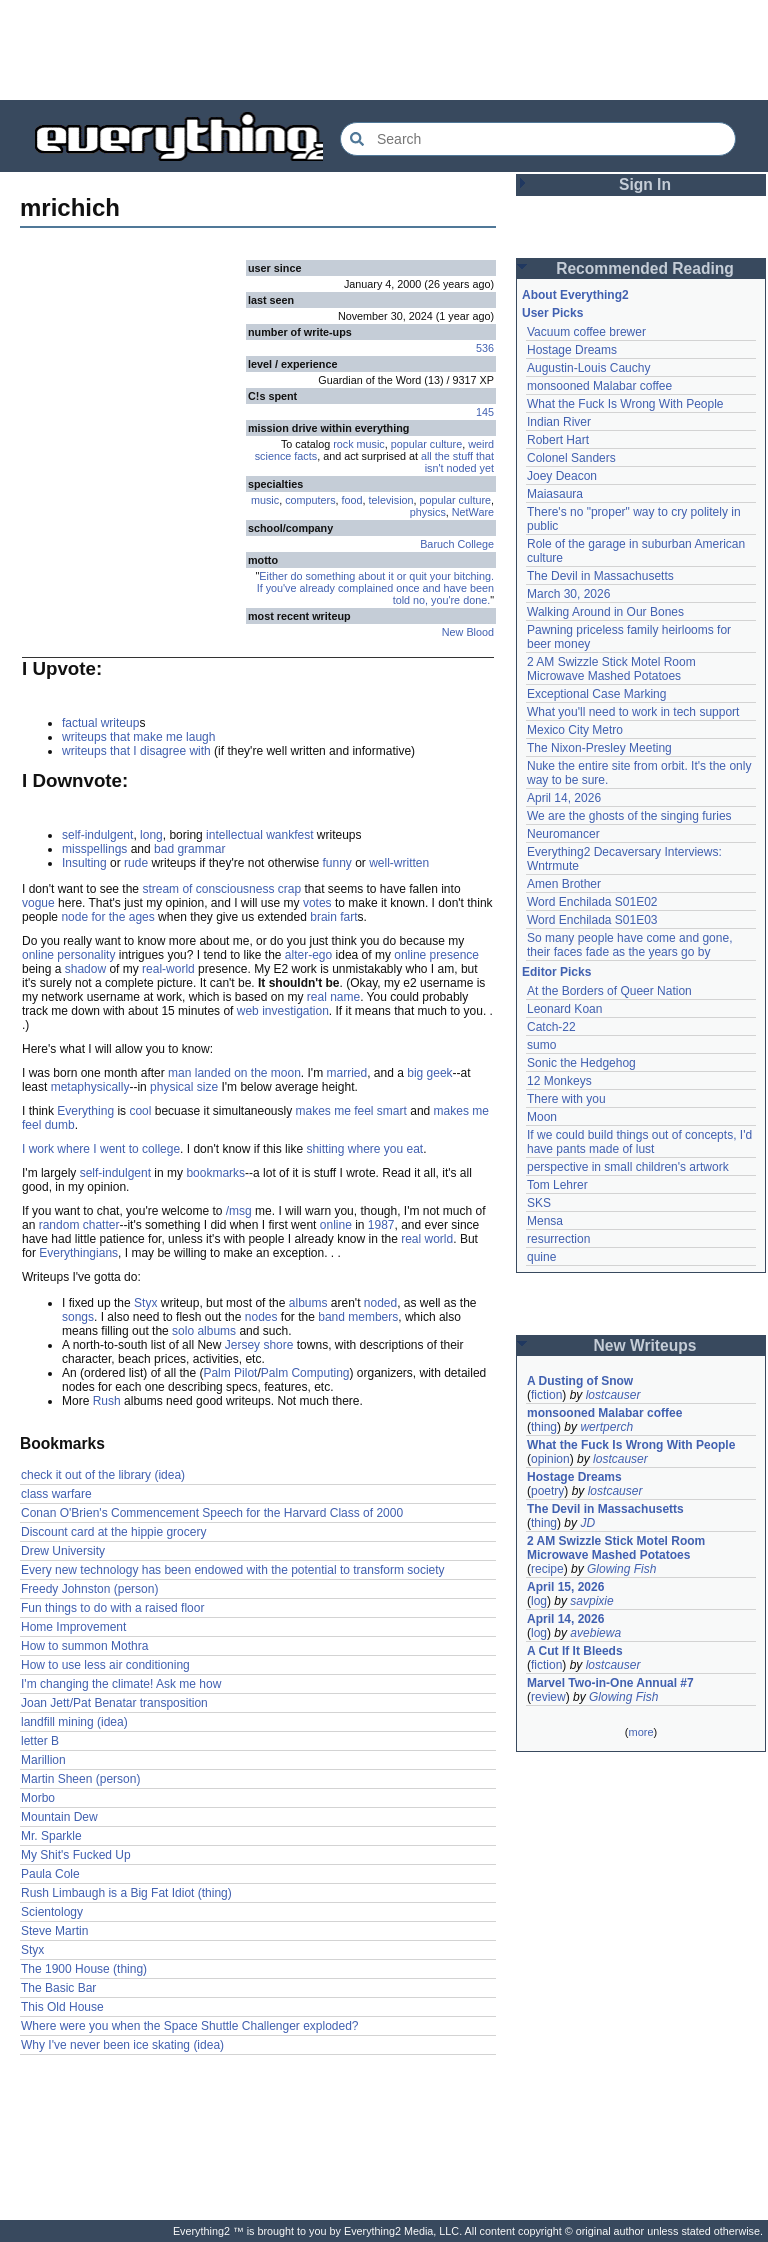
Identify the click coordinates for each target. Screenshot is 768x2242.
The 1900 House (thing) (84, 1969)
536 (485, 348)
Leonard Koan (564, 1009)
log (539, 1601)
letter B (40, 1741)
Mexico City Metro (575, 730)
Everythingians (78, 1253)
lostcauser (613, 1395)
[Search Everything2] (538, 139)
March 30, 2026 (568, 594)
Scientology (52, 1912)
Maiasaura (555, 494)
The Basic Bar (58, 1988)
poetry (547, 1491)
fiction (546, 1395)
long (151, 835)
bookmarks (215, 1173)
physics (428, 512)
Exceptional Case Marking (596, 694)
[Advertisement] (384, 50)
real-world (168, 969)
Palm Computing (305, 1373)
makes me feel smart (351, 1111)
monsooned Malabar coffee (599, 386)
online (336, 1225)
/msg (239, 1211)
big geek (429, 1073)
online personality (68, 955)
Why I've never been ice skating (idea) (122, 2045)
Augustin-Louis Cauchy (588, 368)
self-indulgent (97, 835)
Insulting (84, 863)
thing (544, 1427)
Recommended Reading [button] (645, 268)
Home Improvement (73, 1627)
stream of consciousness (208, 889)
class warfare (56, 1494)
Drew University (63, 1551)
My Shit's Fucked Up (76, 1855)
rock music (359, 444)
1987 (381, 1225)
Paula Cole (50, 1874)
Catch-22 (551, 1027)
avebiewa (595, 1633)
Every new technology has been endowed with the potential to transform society (233, 1570)
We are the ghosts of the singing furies (629, 816)
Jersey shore (259, 1345)
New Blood (468, 632)
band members (358, 1317)
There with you (566, 1099)
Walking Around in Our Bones (605, 612)
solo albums (204, 1331)
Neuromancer (563, 834)
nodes (261, 1317)
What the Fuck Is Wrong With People (625, 404)
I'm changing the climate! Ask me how (121, 1684)
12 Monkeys (559, 1081)
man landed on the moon (234, 1073)
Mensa (545, 1221)
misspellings (94, 849)
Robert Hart (558, 440)
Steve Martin (54, 1931)
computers (310, 500)
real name (333, 997)
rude (136, 863)
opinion (550, 1459)
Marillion (43, 1760)
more (640, 1732)
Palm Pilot (230, 1373)
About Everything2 (575, 295)
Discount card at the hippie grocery (113, 1532)
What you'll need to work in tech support (633, 712)
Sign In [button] (645, 184)
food (352, 500)
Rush (107, 1401)
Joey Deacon (562, 476)
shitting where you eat (364, 1149)
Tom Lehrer (557, 1185)
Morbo (38, 1798)
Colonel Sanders (571, 458)
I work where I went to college (101, 1149)
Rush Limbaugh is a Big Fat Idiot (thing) (126, 1893)
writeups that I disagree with (136, 751)
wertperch (606, 1427)
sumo (541, 1045)
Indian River (559, 422)
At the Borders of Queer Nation (609, 991)
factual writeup (100, 723)
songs (78, 1317)
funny (336, 863)
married (346, 1073)
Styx (145, 1303)
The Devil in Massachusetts (600, 576)
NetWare (473, 512)
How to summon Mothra (84, 1646)
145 (485, 412)
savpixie (591, 1601)
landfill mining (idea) (74, 1722)
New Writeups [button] (645, 1345)
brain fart (333, 917)
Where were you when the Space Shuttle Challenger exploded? (190, 2026)
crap (289, 889)
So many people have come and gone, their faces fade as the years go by (629, 945)
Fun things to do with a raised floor (112, 1608)
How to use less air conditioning (105, 1665)
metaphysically (90, 1087)
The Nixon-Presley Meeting (599, 748)
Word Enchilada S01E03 (592, 920)
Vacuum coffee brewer (586, 332)
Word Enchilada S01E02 (592, 902)
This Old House (62, 2007)
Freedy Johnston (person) (89, 1589)
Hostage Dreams (572, 350)
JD (587, 1523)
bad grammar (189, 849)
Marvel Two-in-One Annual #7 (610, 1683)
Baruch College (457, 544)
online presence (436, 955)
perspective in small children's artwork (628, 1167)
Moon (542, 1117)
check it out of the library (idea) (103, 1475)
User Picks (552, 313)
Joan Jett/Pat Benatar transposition (114, 1703)
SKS (539, 1203)
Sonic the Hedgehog (581, 1063)
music (265, 500)
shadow (85, 969)
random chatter (79, 1225)
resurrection (558, 1239)
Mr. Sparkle (51, 1836)
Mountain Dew (59, 1817)
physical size (184, 1087)
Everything (85, 1111)
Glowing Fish (621, 1569)
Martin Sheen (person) (80, 1779)
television (391, 500)
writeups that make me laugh (138, 737)
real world (427, 1239)
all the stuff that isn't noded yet (457, 462)
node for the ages (107, 917)
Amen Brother (564, 884)
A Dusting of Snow (580, 1381)
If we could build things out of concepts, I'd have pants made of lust (639, 1142)
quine (541, 1257)
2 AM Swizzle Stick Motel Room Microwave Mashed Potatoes (611, 669)
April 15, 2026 (565, 1587)
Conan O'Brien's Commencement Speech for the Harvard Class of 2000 (212, 1513)
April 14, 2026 (564, 798)
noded (380, 1303)
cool (140, 1111)
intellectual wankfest (259, 835)
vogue (38, 903)
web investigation (283, 1011)
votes (317, 903)
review (548, 1697)
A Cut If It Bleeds (575, 1651)
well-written (399, 863)
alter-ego (308, 955)
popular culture (426, 444)
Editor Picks (556, 972)
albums (308, 1303)
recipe (547, 1569)
